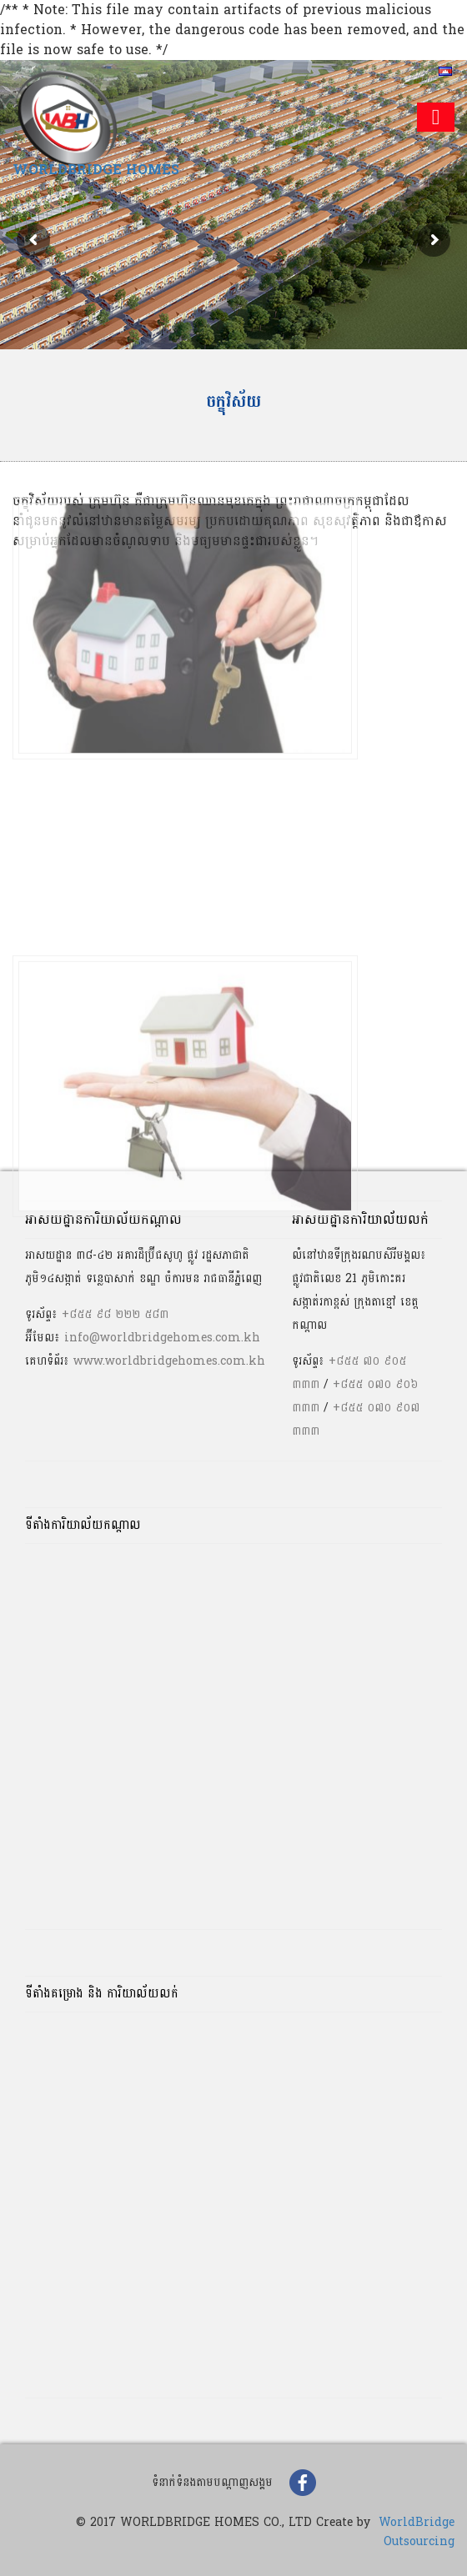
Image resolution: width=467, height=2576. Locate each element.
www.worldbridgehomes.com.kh (169, 1361)
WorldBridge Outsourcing (416, 2532)
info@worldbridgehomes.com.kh (162, 1337)
